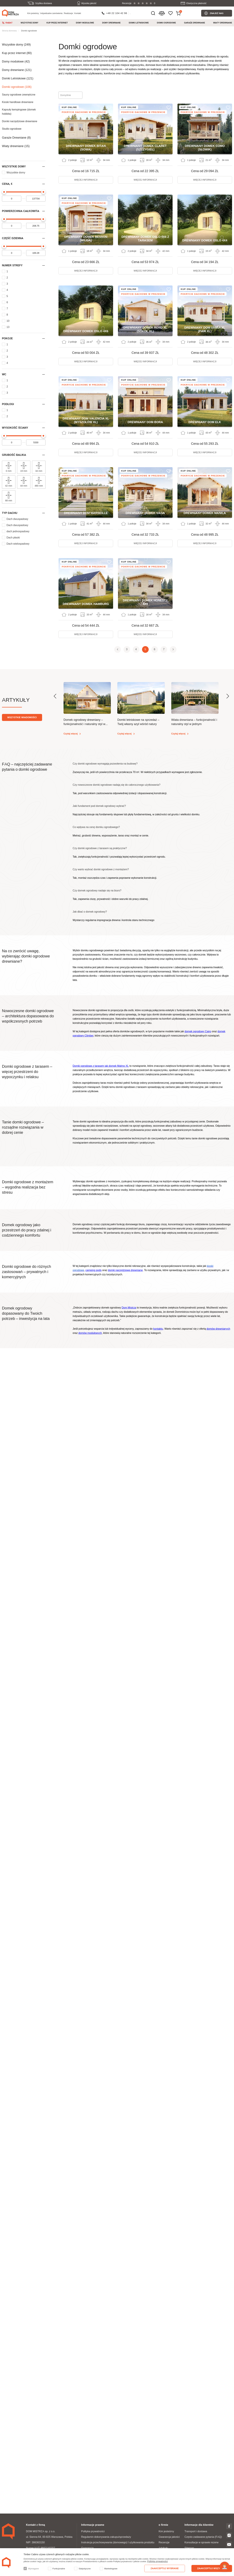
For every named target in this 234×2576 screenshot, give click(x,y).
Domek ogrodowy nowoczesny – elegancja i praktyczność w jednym (108, 1645)
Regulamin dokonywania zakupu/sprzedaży (106, 2536)
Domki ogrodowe (166, 22)
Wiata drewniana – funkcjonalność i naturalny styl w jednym (102, 1036)
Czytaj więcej (71, 801)
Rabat (9, 22)
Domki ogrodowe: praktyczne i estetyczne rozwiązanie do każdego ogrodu (112, 1767)
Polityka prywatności (93, 2531)
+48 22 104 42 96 (116, 13)
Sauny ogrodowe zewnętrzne (18, 94)
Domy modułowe (85, 22)
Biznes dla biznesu (169, 2564)
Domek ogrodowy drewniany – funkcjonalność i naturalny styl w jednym (110, 792)
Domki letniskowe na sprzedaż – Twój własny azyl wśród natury (105, 914)
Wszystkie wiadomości (22, 1300)
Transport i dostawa (195, 2531)
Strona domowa (9, 30)
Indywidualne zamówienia (51, 13)
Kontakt (77, 13)
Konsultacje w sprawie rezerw (201, 2542)
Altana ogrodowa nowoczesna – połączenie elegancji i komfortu (105, 1402)
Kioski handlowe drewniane (17, 102)
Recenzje (164, 2542)
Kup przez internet (57, 22)
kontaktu (158, 2494)
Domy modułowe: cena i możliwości (87, 1889)
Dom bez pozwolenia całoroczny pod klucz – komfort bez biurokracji (108, 1158)
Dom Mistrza (129, 2472)
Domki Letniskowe (139, 22)
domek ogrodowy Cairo (198, 2196)
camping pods (93, 2435)
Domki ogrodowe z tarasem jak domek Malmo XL (101, 2231)
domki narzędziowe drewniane (125, 2435)
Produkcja (164, 2553)
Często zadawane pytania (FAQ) (203, 2536)
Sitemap (189, 2547)
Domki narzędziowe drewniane (19, 121)
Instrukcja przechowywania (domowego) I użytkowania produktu (117, 2542)
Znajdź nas (216, 13)
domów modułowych (90, 2498)
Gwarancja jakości (169, 2536)
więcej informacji (85, 179)
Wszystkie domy (29, 22)
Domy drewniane (111, 22)
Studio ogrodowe (11, 128)
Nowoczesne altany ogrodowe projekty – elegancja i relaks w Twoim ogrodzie (114, 1523)
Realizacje (68, 13)
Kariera (163, 2559)
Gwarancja (87, 2547)
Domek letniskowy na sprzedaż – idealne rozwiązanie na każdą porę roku (111, 1280)
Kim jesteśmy (33, 13)
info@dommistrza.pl (53, 2553)
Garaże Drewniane (194, 22)
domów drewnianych (218, 2494)
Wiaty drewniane (222, 22)
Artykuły (163, 2547)
